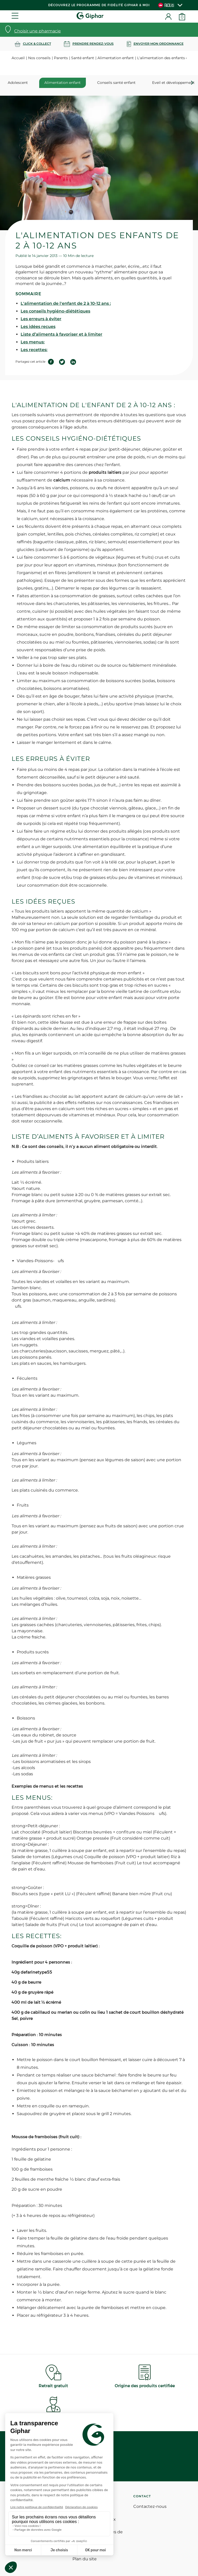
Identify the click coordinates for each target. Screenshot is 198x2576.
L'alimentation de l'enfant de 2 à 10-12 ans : (66, 303)
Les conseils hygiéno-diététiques (55, 311)
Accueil (18, 58)
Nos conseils (39, 58)
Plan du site (84, 2558)
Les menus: (33, 342)
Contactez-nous (150, 2506)
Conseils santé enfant (116, 82)
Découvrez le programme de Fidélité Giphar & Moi (99, 5)
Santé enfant (82, 58)
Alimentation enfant (115, 58)
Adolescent (18, 82)
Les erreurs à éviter (41, 318)
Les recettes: (34, 349)
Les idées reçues (38, 326)
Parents (61, 58)
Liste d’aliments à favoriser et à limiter (61, 334)
